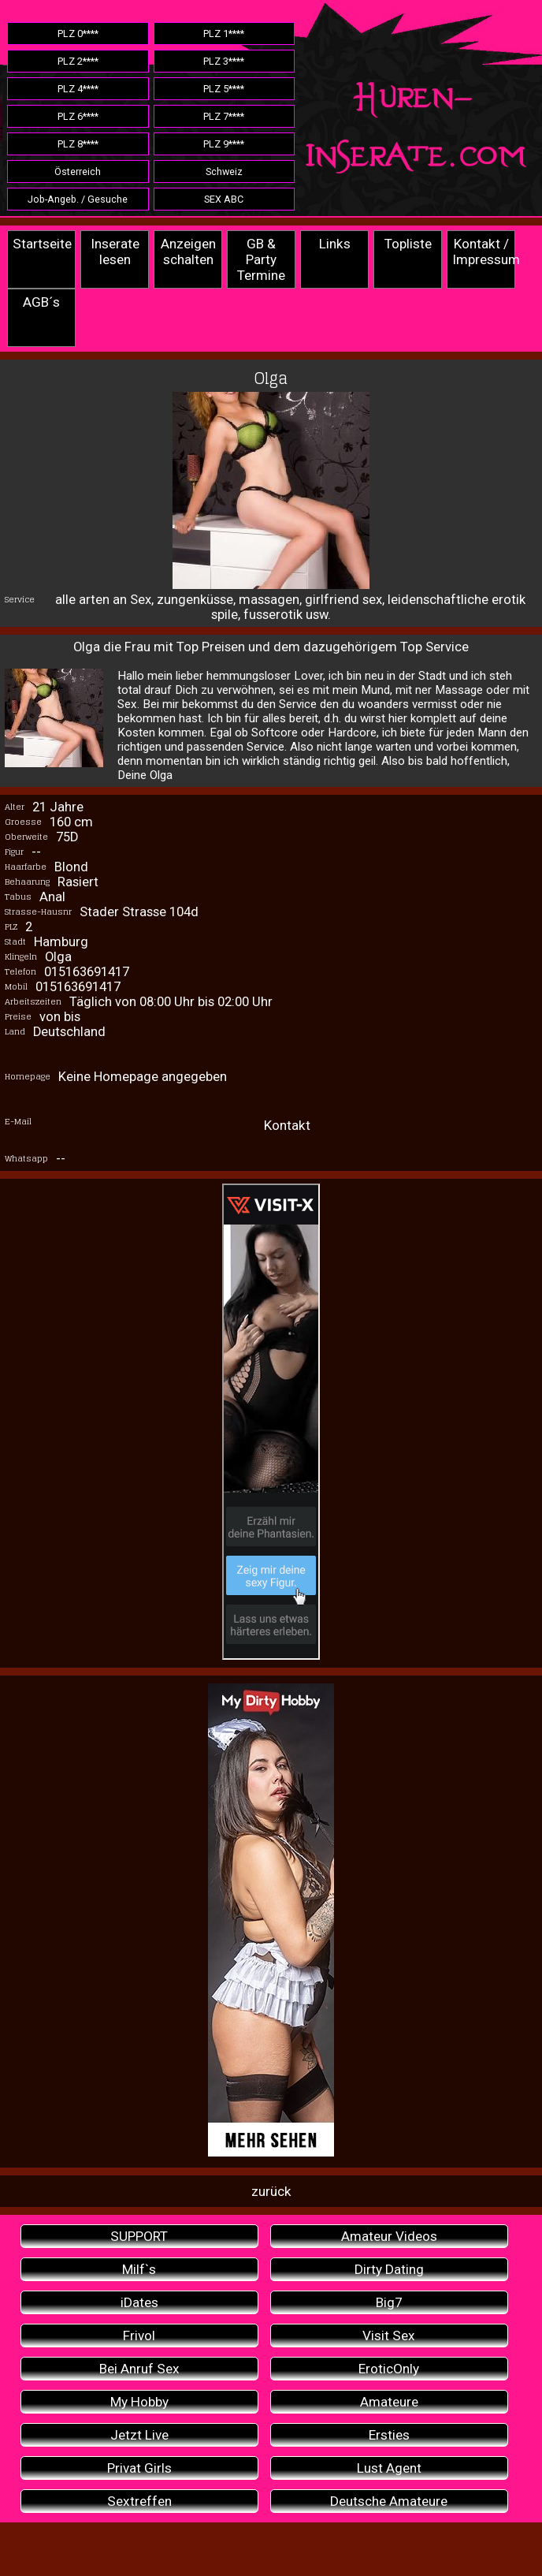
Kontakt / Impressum (483, 251)
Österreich (77, 171)
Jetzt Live (139, 2435)
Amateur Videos (389, 2236)
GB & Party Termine (261, 259)
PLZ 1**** (223, 33)
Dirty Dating (389, 2269)
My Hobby (139, 2402)
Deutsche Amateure (388, 2501)
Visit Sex (388, 2335)
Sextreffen (139, 2501)
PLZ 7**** (223, 116)
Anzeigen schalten (188, 251)
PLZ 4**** (78, 89)
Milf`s (139, 2269)
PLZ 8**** (78, 144)
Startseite (42, 244)
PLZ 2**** (78, 61)
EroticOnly (388, 2369)
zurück (271, 2191)
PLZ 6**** (78, 116)
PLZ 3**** (223, 61)
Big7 (389, 2302)
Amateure (389, 2402)
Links (335, 244)
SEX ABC (223, 199)
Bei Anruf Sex (139, 2369)
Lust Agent (389, 2468)
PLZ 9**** (223, 144)
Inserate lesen (115, 251)
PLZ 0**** (78, 33)
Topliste (408, 244)
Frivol (139, 2335)
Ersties (389, 2435)
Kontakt (287, 1125)
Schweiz (224, 171)
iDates (139, 2302)
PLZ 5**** (223, 89)
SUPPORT (139, 2236)
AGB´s (41, 302)
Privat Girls (139, 2468)
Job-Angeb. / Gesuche (78, 199)
